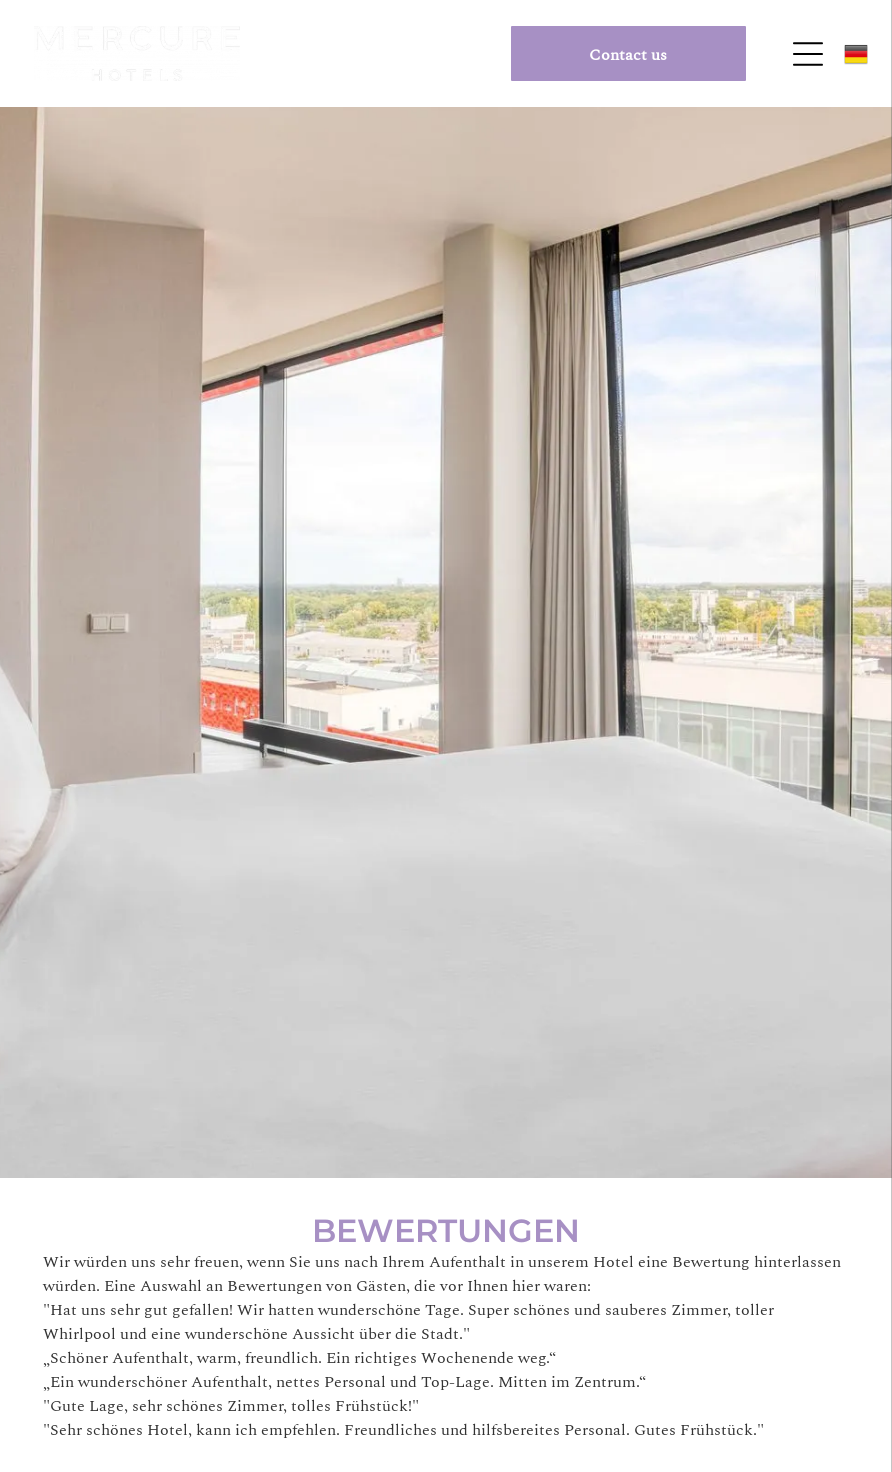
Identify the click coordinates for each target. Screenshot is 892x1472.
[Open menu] (808, 54)
